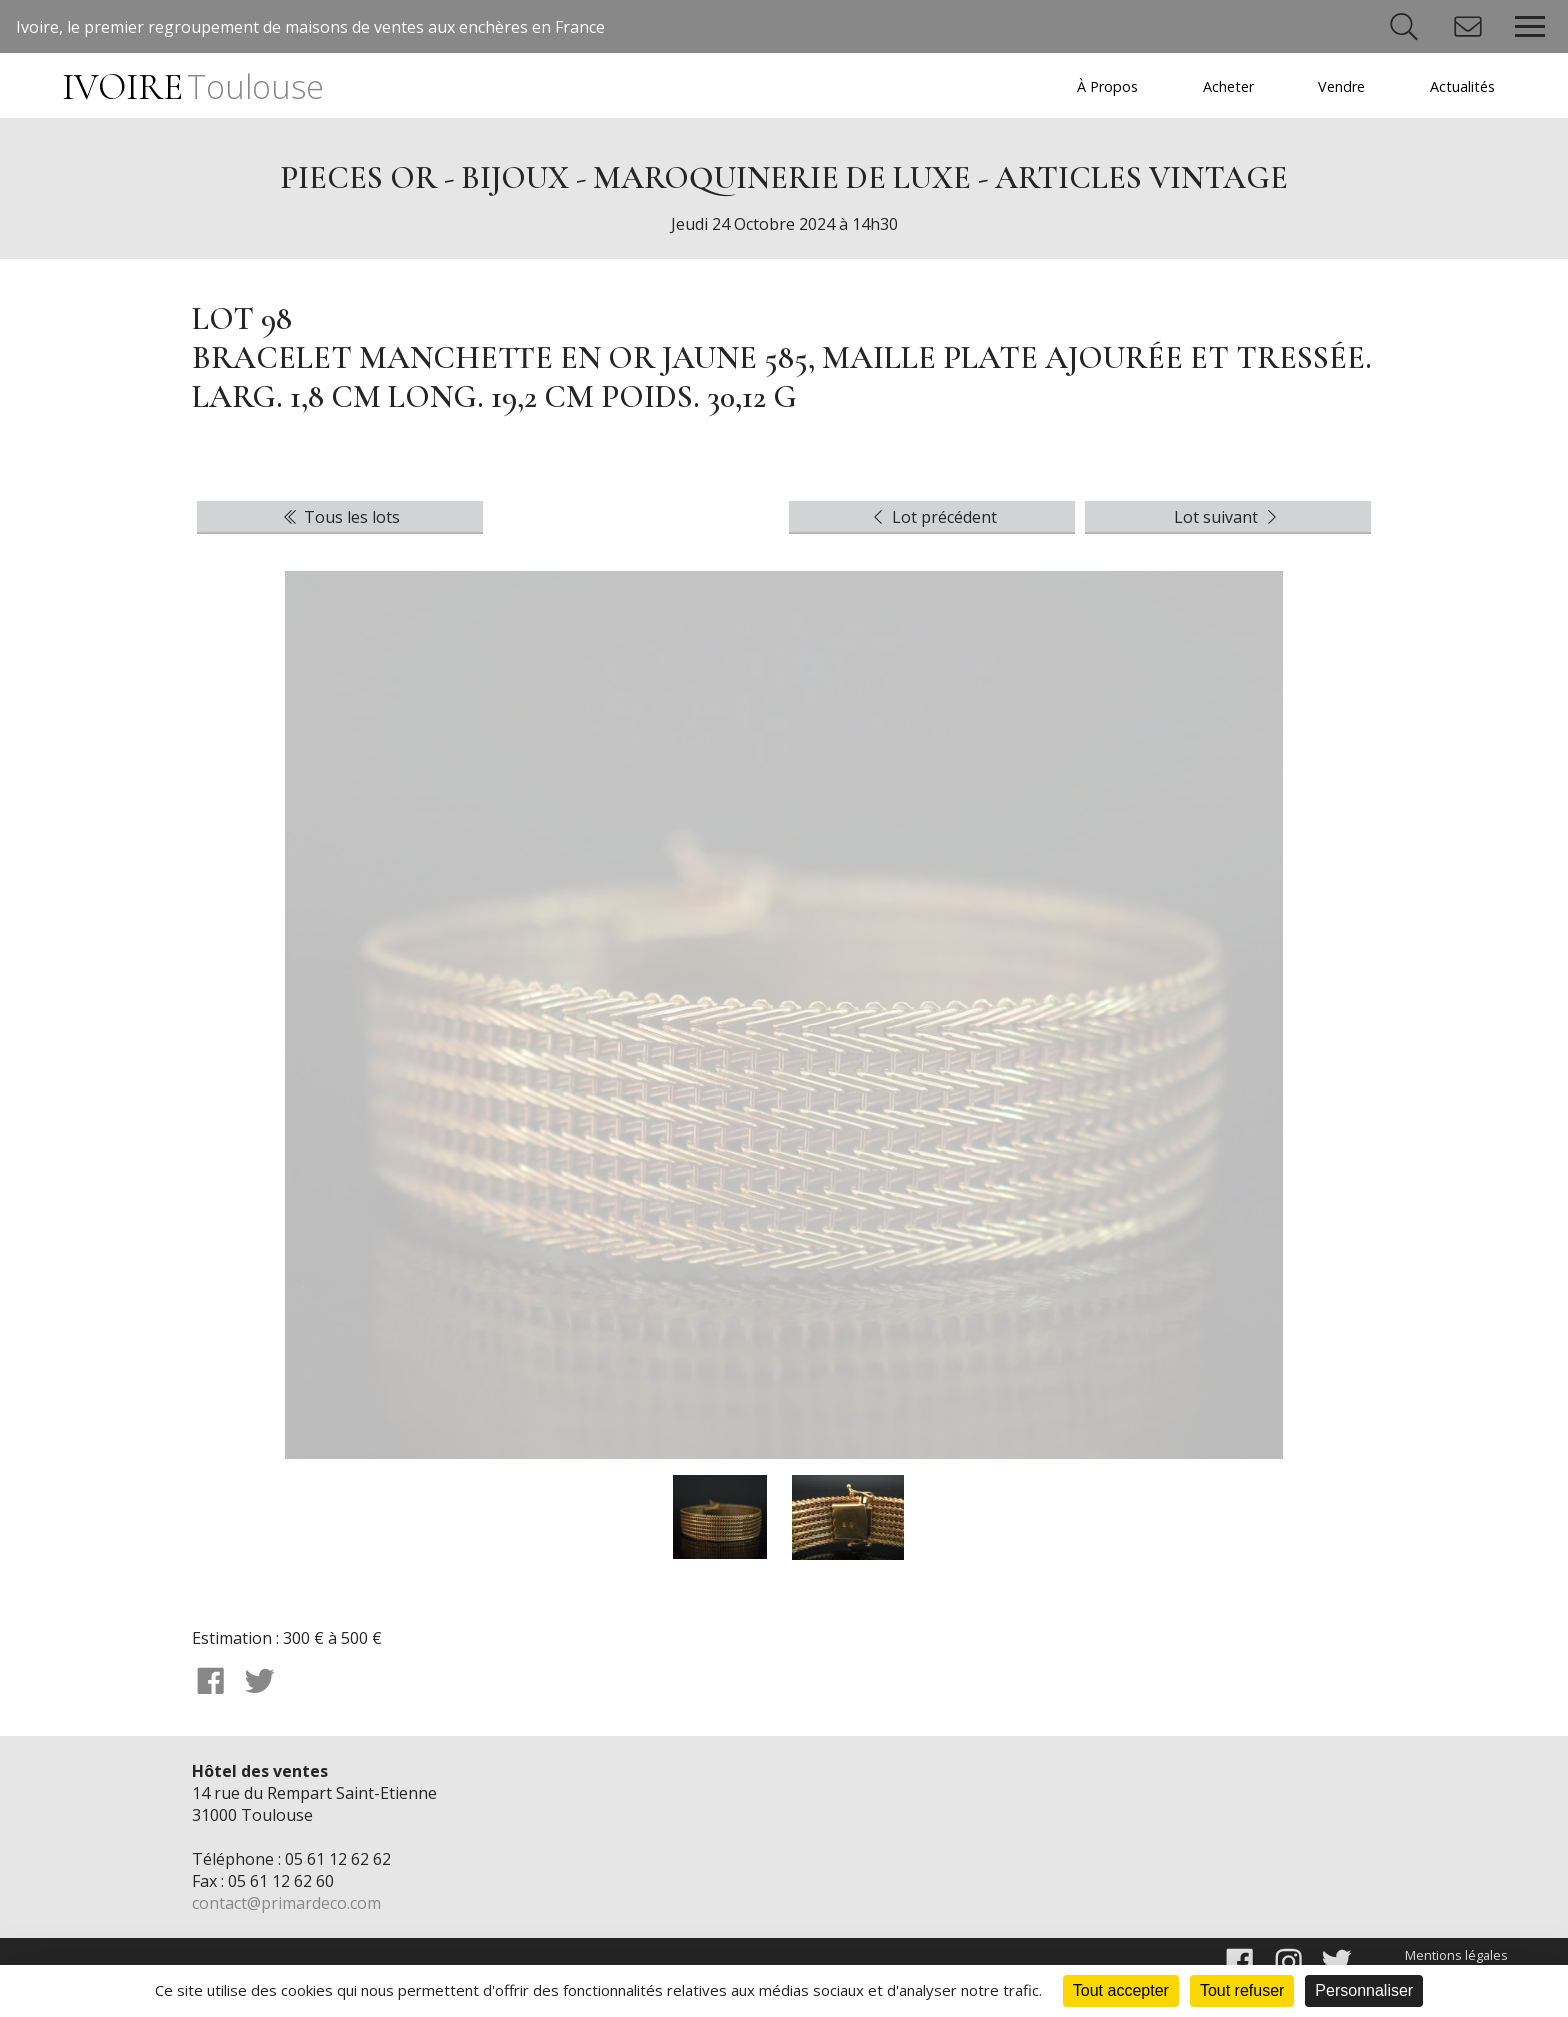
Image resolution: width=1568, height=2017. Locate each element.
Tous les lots (340, 517)
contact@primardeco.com (286, 1903)
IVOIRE (192, 87)
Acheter (1228, 86)
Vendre (1341, 86)
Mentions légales (1456, 1955)
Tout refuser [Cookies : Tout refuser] (1242, 1990)
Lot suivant (1228, 517)
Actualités (1462, 86)
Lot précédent (932, 517)
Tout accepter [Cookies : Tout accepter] (1121, 1990)
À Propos (1107, 86)
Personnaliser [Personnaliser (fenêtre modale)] (1364, 1990)
